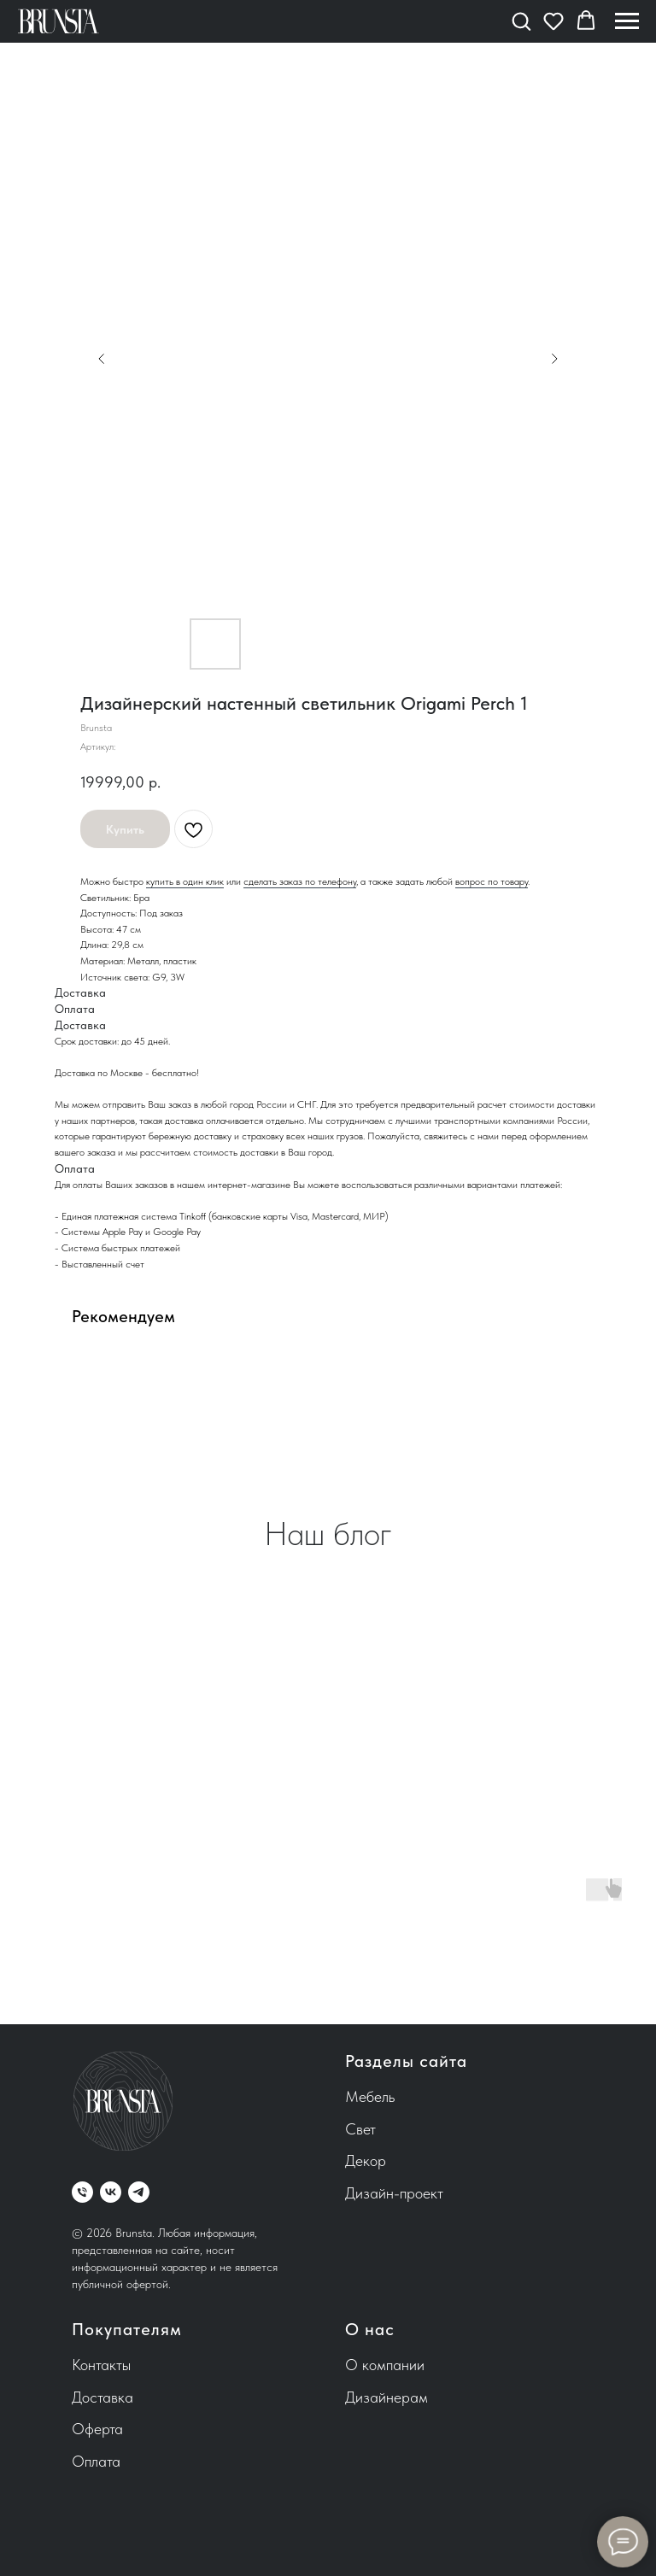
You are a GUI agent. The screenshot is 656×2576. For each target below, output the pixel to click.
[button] (521, 20)
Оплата (96, 2461)
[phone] (82, 2192)
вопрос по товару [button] (491, 881)
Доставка (102, 2397)
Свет (360, 2129)
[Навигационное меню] (627, 21)
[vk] (110, 2192)
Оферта (97, 2429)
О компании (385, 2365)
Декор (365, 2160)
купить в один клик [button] (185, 881)
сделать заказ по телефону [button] (299, 881)
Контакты (101, 2365)
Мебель (370, 2096)
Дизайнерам (386, 2397)
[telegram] (138, 2192)
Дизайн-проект (394, 2193)
